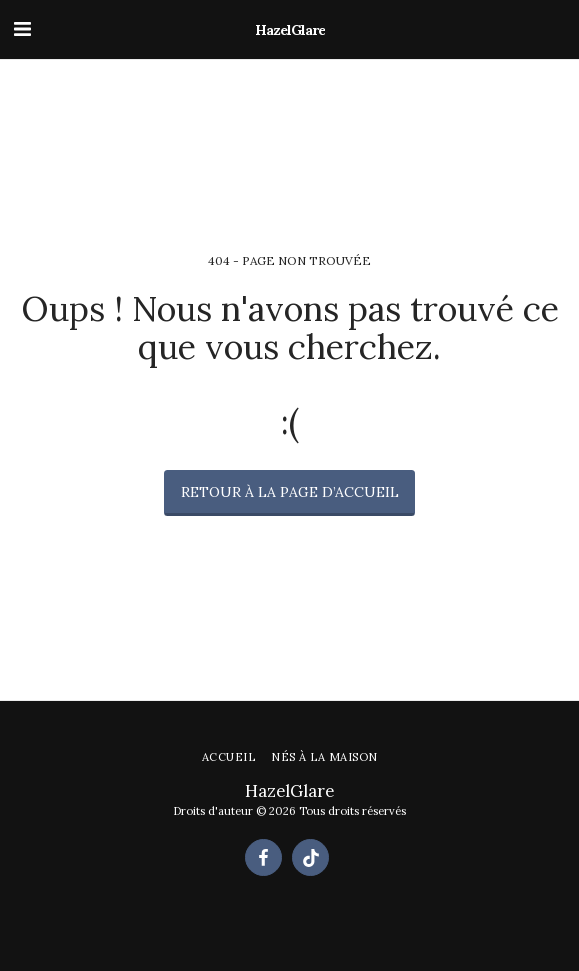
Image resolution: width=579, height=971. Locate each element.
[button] (22, 28)
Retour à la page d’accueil (290, 492)
